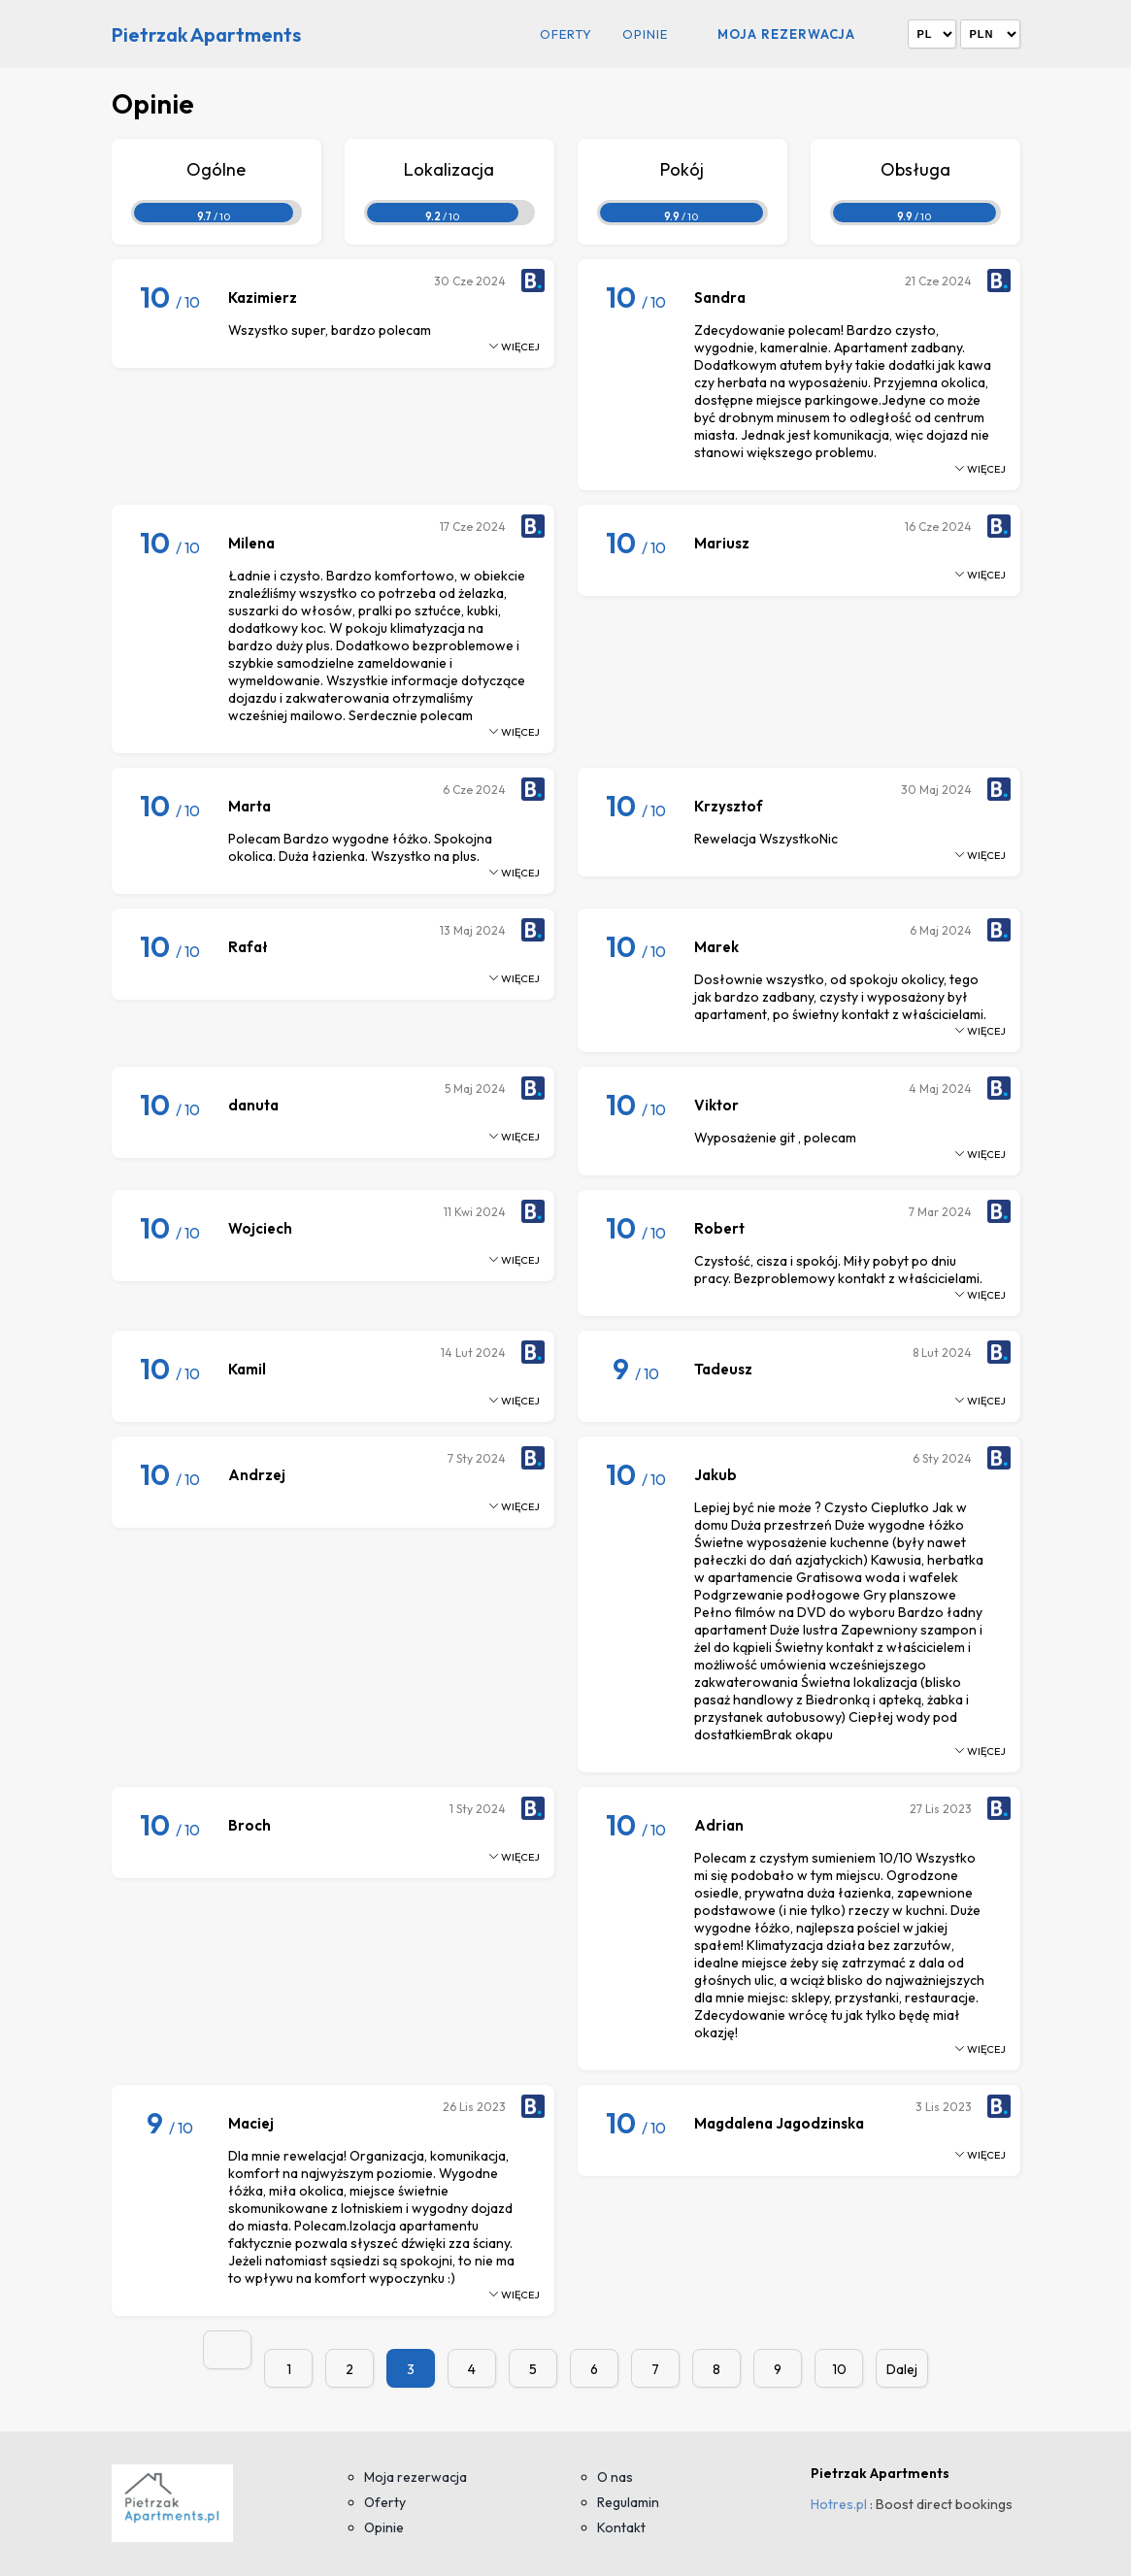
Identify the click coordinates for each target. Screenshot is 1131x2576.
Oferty (566, 34)
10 (839, 2369)
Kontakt (621, 2527)
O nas (615, 2477)
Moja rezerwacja (786, 34)
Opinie (645, 34)
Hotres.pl (839, 2504)
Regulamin (628, 2502)
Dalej (901, 2369)
